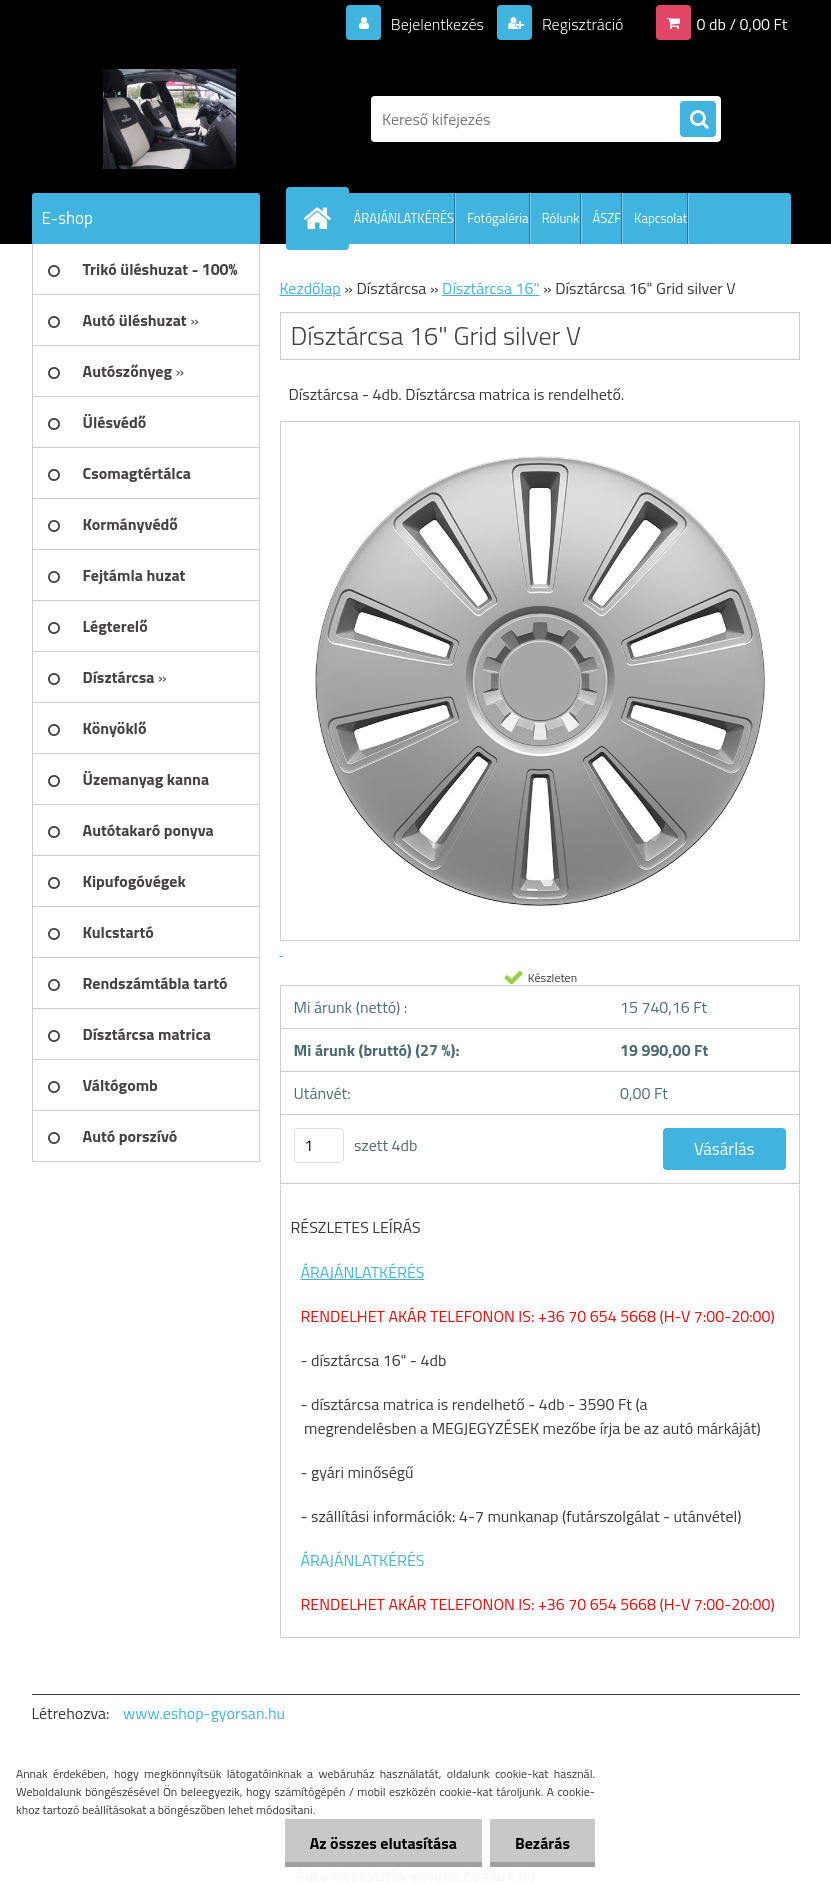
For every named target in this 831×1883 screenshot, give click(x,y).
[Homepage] (322, 218)
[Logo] (169, 119)
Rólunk (561, 218)
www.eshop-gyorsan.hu (204, 1713)
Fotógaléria (497, 218)
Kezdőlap (310, 288)
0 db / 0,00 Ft (742, 24)
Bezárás (542, 1843)
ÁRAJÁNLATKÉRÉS (404, 218)
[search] (698, 120)
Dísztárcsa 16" (490, 288)
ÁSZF (607, 218)
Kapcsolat (660, 218)
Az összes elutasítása (383, 1843)
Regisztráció (580, 24)
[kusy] (319, 1145)
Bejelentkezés (437, 24)
